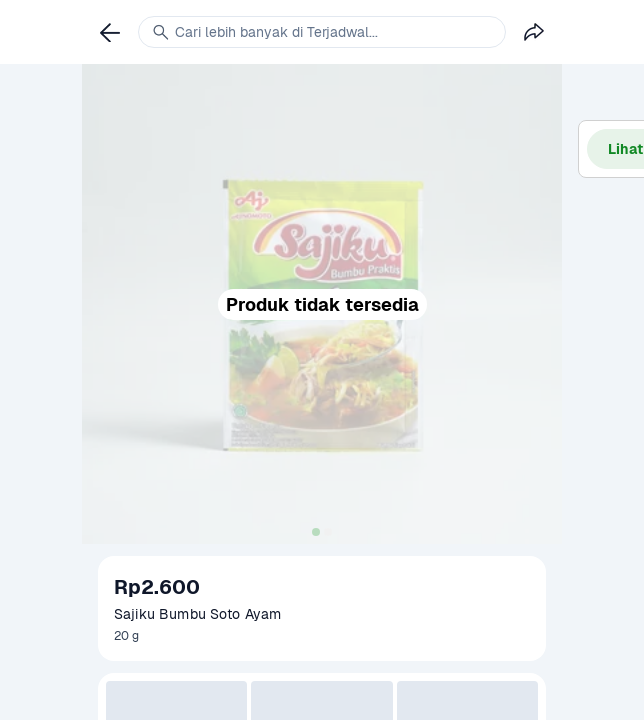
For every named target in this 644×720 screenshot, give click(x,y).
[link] (110, 32)
